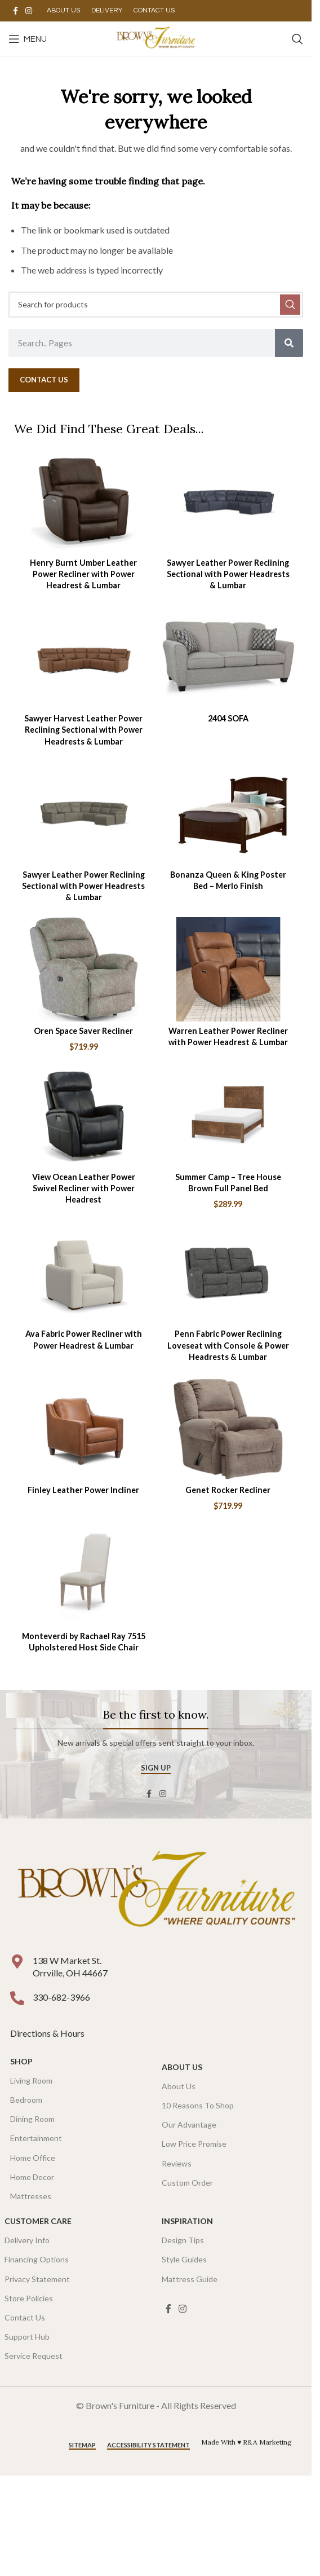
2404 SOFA (228, 718)
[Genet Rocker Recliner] (228, 1428)
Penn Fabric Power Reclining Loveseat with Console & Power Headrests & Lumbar (228, 1345)
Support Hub (27, 2336)
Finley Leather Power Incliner (83, 1490)
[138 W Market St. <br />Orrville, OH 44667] (17, 1961)
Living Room (31, 2080)
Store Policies (29, 2298)
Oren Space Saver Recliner (83, 1031)
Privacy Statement (37, 2279)
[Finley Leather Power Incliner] (83, 1428)
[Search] (297, 39)
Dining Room (32, 2119)
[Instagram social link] (28, 11)
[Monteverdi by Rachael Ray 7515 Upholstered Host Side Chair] (83, 1574)
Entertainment (36, 2138)
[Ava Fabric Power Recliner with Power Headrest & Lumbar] (83, 1272)
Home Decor (32, 2177)
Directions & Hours (48, 2033)
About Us (182, 2067)
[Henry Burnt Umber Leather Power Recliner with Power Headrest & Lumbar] (83, 501)
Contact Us (25, 2317)
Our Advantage (189, 2124)
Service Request (34, 2356)
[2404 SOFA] (228, 657)
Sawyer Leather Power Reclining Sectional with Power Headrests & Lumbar (228, 574)
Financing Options (37, 2259)
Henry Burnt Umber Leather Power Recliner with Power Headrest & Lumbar (83, 574)
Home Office (32, 2158)
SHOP (21, 2061)
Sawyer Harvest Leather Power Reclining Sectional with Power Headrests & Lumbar (83, 730)
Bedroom (26, 2099)
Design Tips (183, 2240)
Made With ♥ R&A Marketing (246, 2442)
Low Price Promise (194, 2143)
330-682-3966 (61, 1997)
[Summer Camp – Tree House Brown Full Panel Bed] (228, 1115)
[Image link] (156, 1892)
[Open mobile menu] (27, 39)
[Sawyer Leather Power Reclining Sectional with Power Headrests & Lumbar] (228, 501)
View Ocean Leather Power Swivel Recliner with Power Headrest (83, 1188)
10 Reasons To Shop (198, 2105)
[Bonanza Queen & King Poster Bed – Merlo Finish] (228, 813)
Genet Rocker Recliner (227, 1490)
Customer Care (38, 2221)
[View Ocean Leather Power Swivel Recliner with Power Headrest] (83, 1115)
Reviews (177, 2163)
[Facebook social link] (15, 11)
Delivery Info (27, 2240)
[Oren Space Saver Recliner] (83, 969)
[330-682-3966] (17, 1998)
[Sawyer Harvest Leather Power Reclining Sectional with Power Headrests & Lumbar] (83, 657)
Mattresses (30, 2196)
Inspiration (187, 2221)
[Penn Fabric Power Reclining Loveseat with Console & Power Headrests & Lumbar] (228, 1272)
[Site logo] (155, 37)
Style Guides (184, 2259)
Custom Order (187, 2182)
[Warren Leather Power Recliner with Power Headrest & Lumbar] (228, 969)
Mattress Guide (189, 2279)
